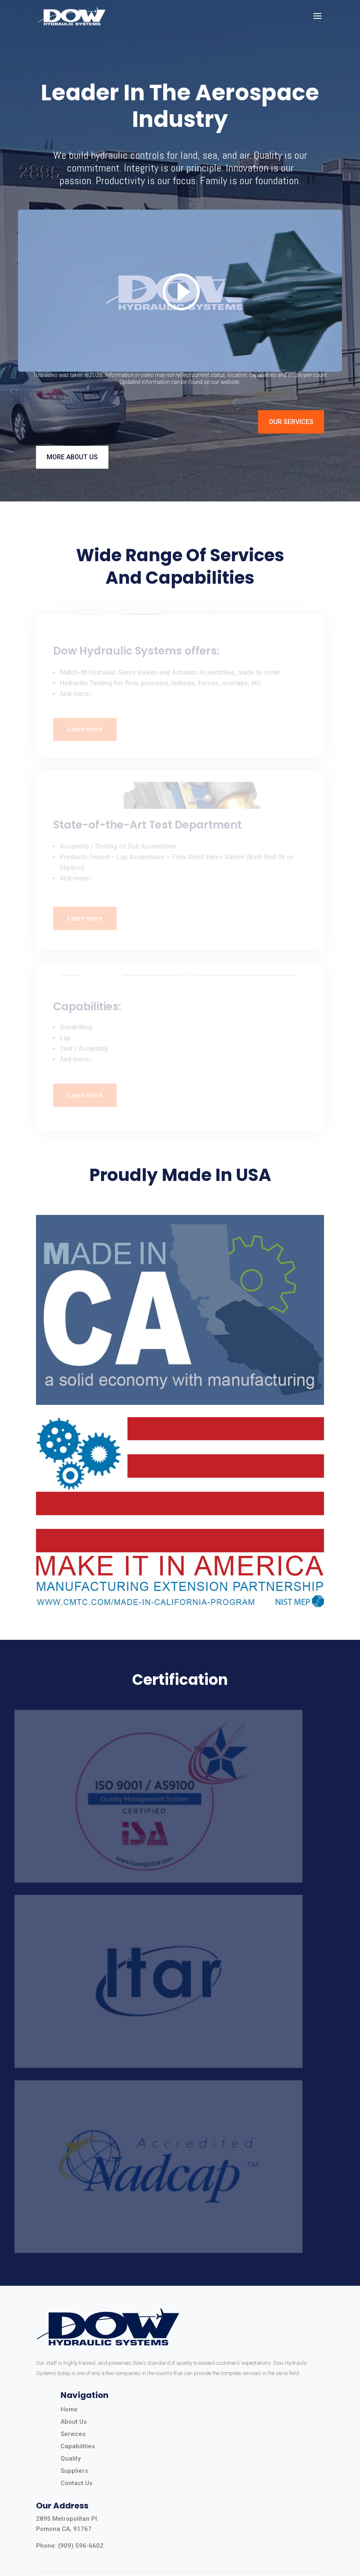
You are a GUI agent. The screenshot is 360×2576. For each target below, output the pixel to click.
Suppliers (74, 2470)
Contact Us (76, 2483)
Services (73, 2434)
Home (69, 2409)
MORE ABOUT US (72, 457)
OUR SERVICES (291, 422)
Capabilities (78, 2446)
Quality (71, 2458)
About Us (74, 2421)
